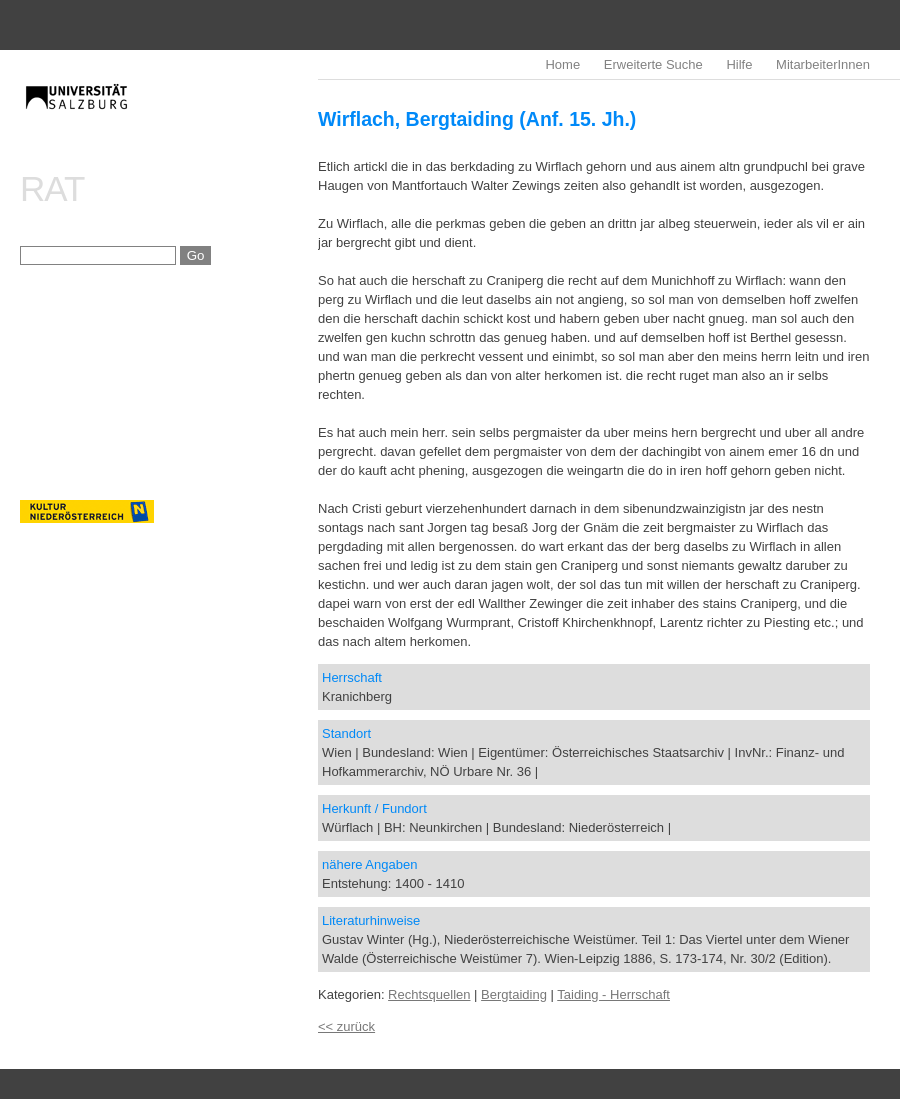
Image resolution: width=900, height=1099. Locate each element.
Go (196, 255)
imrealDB (169, 115)
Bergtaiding (514, 994)
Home (562, 64)
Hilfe (739, 64)
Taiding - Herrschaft (613, 994)
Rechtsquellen (429, 994)
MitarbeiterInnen (823, 64)
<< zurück (346, 1026)
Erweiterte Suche (653, 64)
